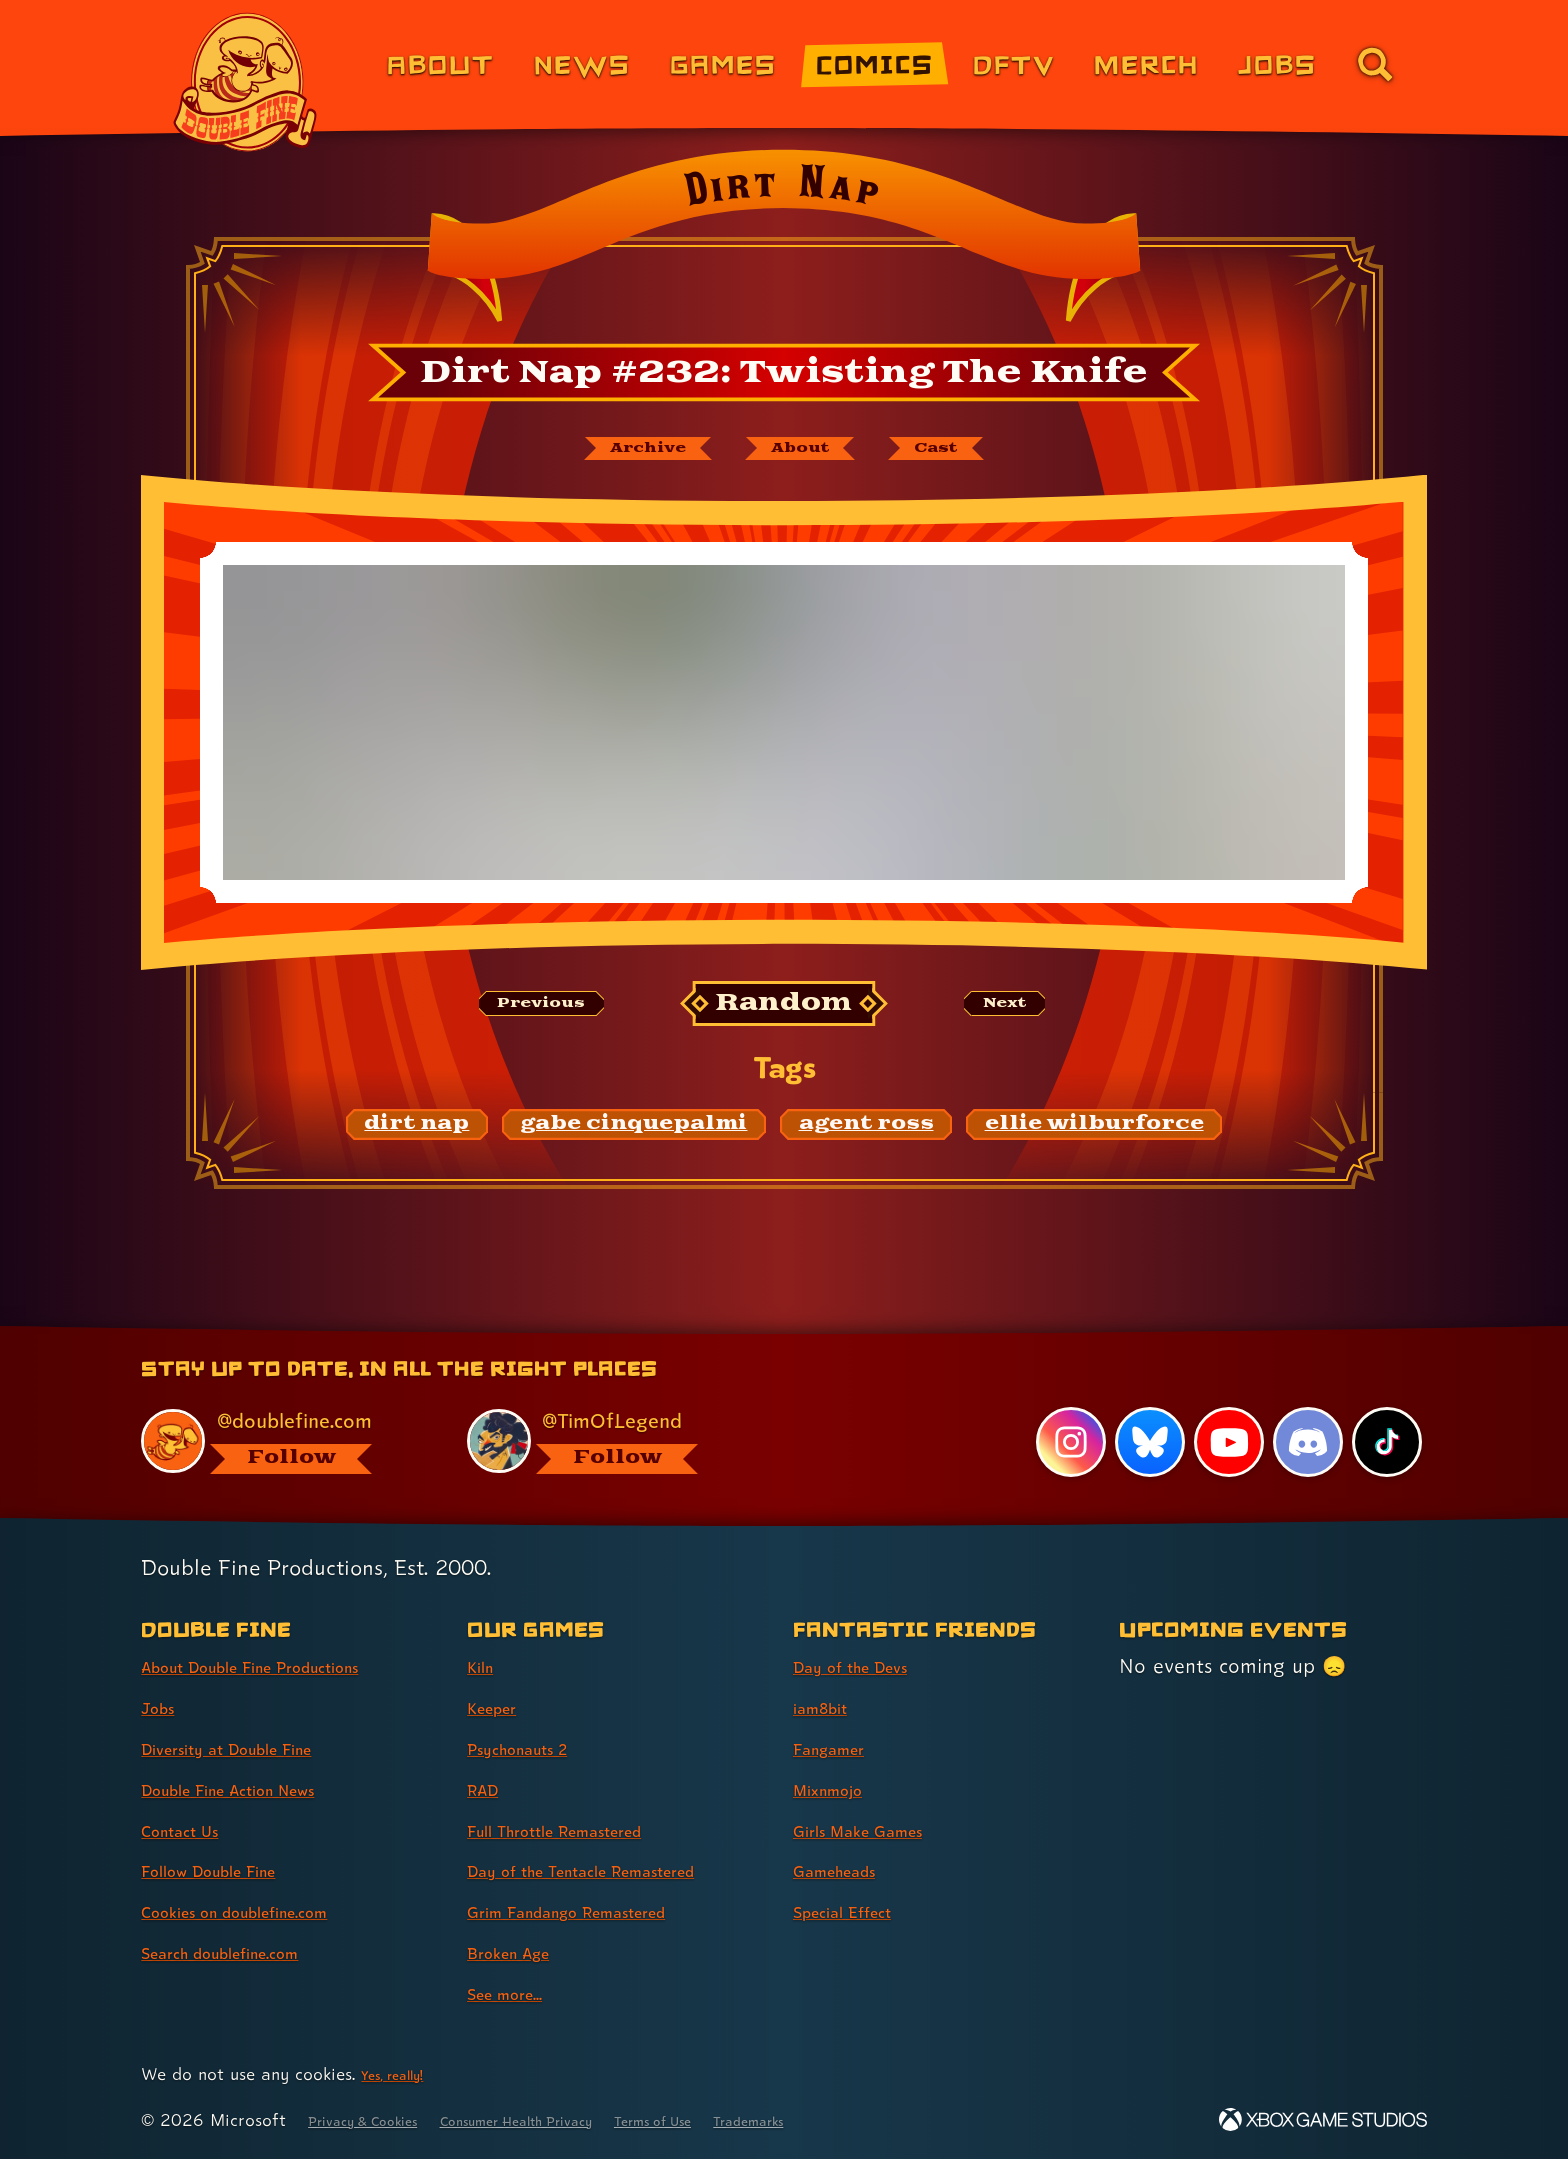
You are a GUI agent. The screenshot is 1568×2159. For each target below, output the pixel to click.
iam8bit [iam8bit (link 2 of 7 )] (828, 1707)
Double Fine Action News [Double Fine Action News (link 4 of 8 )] (256, 1789)
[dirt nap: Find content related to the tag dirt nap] (417, 1135)
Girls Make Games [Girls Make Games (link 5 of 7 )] (877, 1830)
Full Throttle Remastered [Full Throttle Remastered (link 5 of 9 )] (582, 1830)
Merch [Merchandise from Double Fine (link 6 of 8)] (1146, 63)
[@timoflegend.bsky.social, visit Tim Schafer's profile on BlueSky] (607, 1438)
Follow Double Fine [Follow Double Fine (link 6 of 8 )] (230, 1870)
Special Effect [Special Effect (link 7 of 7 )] (857, 1911)
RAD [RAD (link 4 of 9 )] (488, 1789)
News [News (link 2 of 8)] (582, 63)
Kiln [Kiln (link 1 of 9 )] (484, 1666)
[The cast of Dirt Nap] (978, 453)
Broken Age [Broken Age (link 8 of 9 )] (521, 1952)
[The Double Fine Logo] (246, 82)
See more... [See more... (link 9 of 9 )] (517, 1993)
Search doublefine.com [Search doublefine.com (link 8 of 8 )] (245, 1952)
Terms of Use (751, 2119)
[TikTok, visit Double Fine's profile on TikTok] (1386, 1441)
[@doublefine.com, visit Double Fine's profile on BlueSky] (281, 1438)
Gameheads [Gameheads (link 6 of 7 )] (847, 1870)
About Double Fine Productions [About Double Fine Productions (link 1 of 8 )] (286, 1666)
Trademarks (870, 2119)
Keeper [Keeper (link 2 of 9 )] (500, 1707)
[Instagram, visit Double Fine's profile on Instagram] (1064, 1441)
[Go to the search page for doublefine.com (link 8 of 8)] (1375, 64)
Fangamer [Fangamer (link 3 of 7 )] (840, 1748)
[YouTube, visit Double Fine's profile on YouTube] (1225, 1441)
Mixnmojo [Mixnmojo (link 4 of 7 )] (839, 1789)
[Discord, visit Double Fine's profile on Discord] (1305, 1441)
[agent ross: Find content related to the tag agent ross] (866, 1135)
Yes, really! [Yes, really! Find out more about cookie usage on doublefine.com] (402, 2073)
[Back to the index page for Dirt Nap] (783, 242)
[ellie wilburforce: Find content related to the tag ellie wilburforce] (1094, 1135)
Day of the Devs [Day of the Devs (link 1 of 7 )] (868, 1666)
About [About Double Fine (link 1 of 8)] (440, 63)
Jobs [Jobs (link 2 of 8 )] (163, 1707)
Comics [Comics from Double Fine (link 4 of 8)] (875, 63)
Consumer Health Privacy (576, 2119)
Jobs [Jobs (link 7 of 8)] (1277, 63)
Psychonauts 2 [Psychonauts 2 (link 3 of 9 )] (533, 1748)
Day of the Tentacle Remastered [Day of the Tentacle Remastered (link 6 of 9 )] (617, 1870)
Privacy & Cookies (379, 2119)
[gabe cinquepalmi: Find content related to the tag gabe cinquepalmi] (634, 1135)
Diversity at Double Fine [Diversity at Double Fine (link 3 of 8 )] (253, 1748)
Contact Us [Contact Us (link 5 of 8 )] (191, 1830)
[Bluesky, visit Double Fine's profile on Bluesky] (1144, 1441)
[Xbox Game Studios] (1323, 2119)
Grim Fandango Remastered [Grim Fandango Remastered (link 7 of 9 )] (598, 1911)
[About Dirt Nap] (806, 453)
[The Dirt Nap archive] (611, 453)
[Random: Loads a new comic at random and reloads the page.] (784, 1013)
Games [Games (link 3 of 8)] (723, 63)
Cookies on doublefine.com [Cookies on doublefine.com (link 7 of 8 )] (264, 1911)
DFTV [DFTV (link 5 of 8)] (1014, 63)
